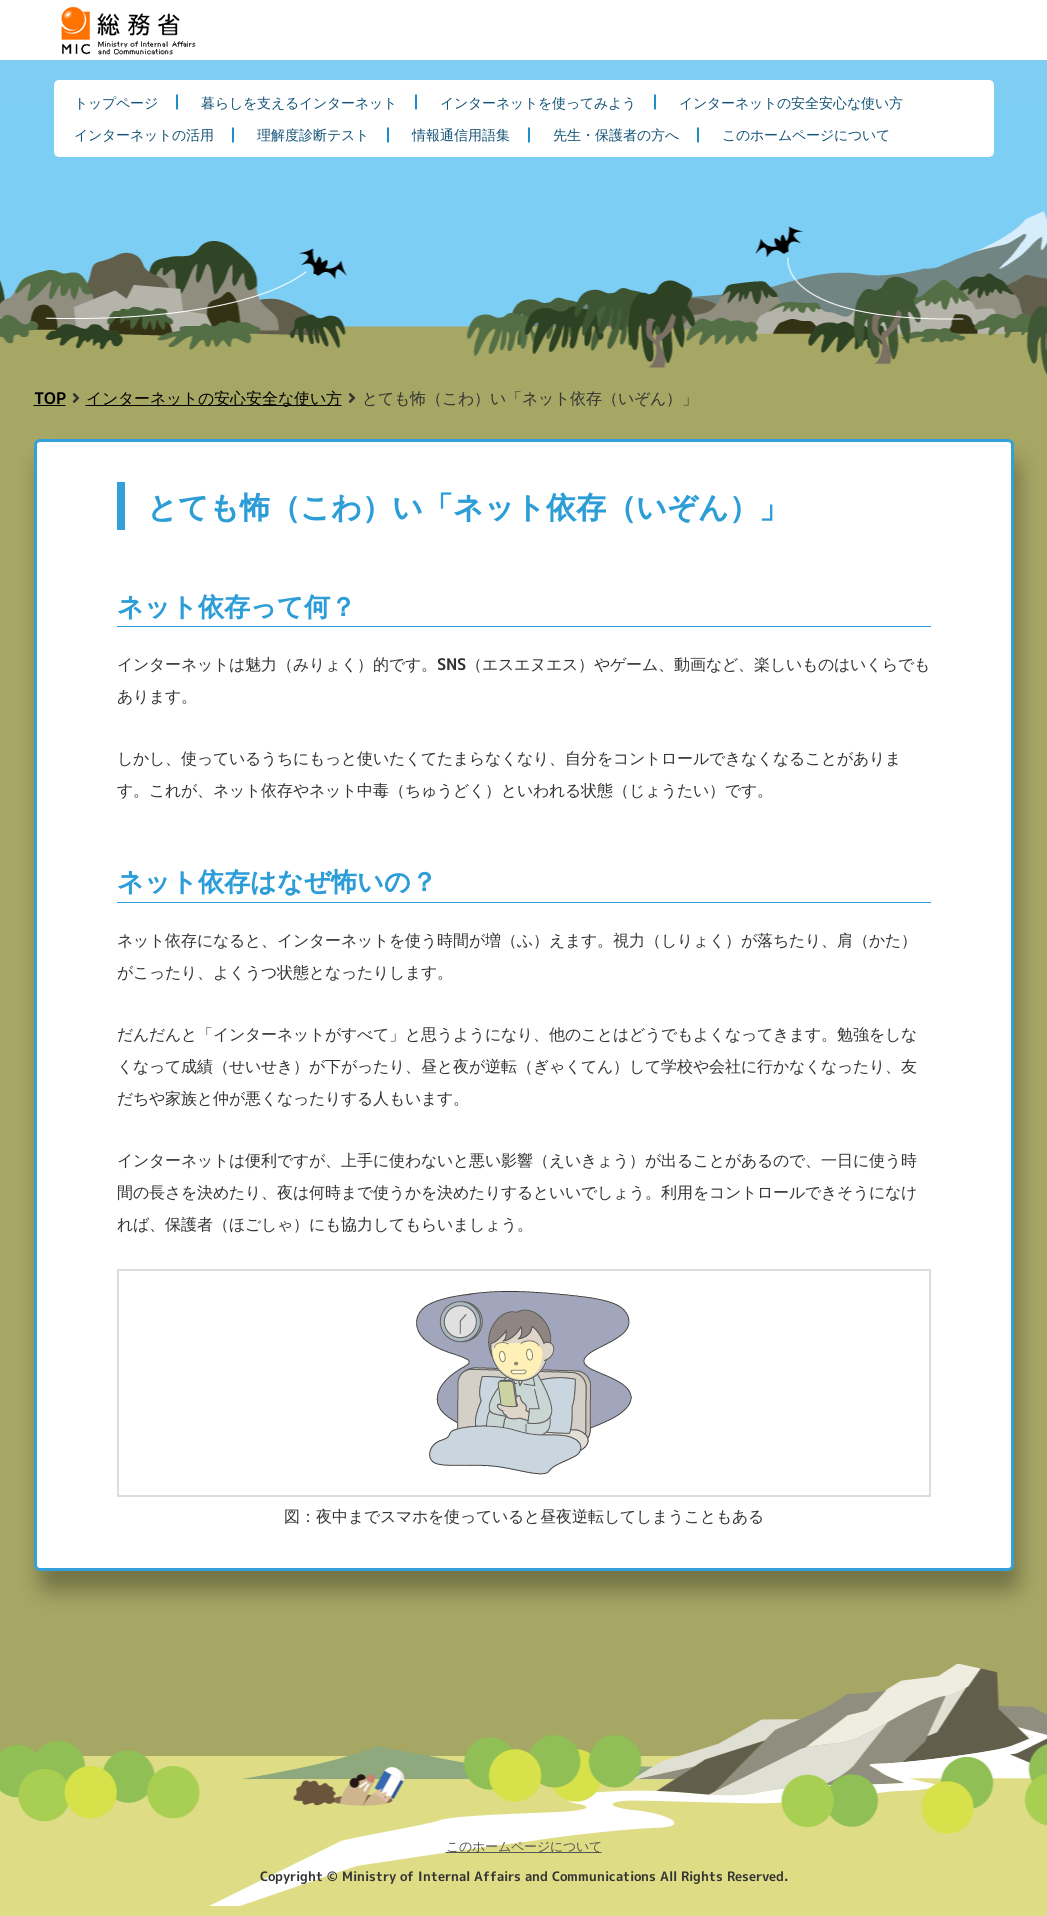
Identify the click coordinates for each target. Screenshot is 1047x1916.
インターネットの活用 (144, 134)
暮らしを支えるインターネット (299, 102)
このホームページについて (806, 134)
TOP (50, 397)
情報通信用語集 (461, 134)
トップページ (116, 102)
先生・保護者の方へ (616, 134)
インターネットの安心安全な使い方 (214, 397)
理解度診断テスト (313, 134)
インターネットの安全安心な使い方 (791, 102)
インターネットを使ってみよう (538, 102)
